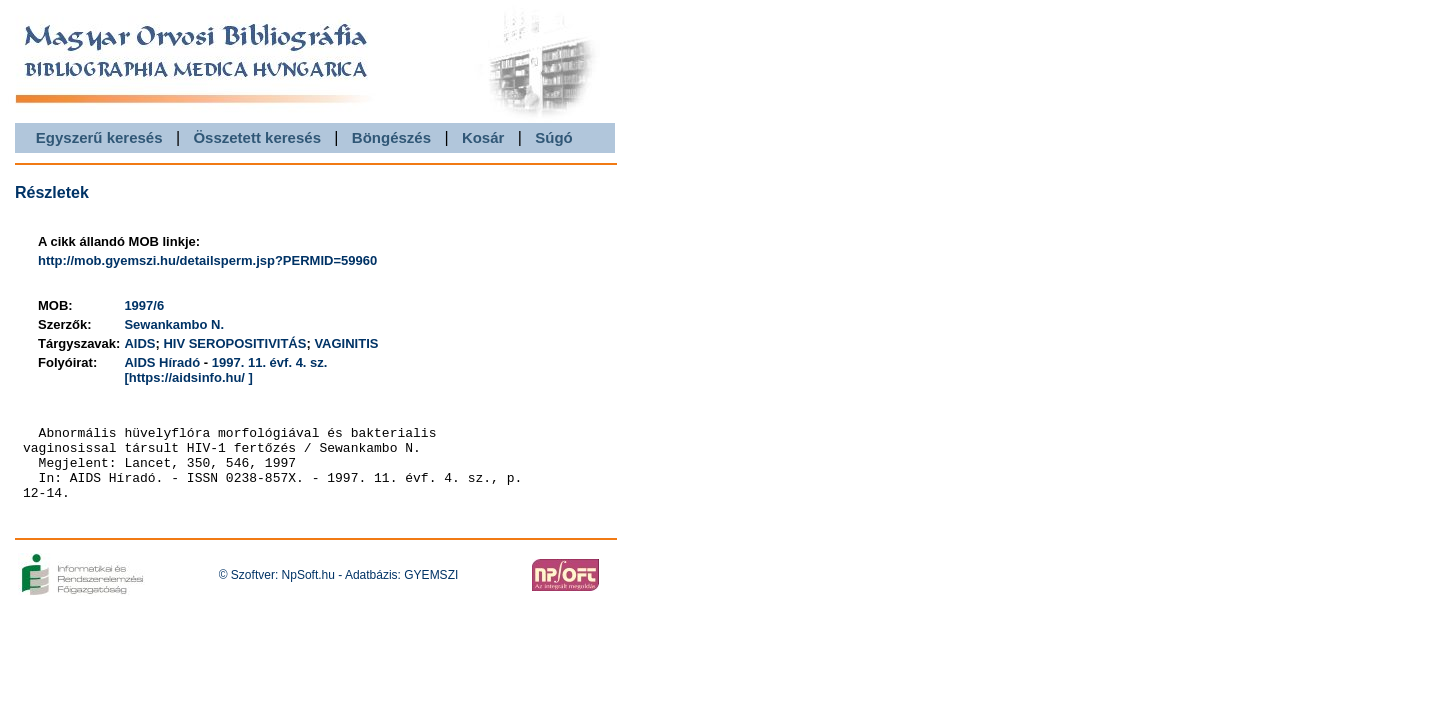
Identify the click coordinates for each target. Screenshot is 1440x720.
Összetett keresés (257, 137)
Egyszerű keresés (99, 137)
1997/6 (144, 305)
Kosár (483, 137)
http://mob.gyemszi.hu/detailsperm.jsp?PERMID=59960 (207, 260)
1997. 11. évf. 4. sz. (270, 362)
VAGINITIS (346, 343)
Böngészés (391, 137)
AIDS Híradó (162, 362)
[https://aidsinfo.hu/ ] (188, 377)
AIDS (139, 343)
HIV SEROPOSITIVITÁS (234, 343)
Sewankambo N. (174, 324)
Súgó (554, 137)
